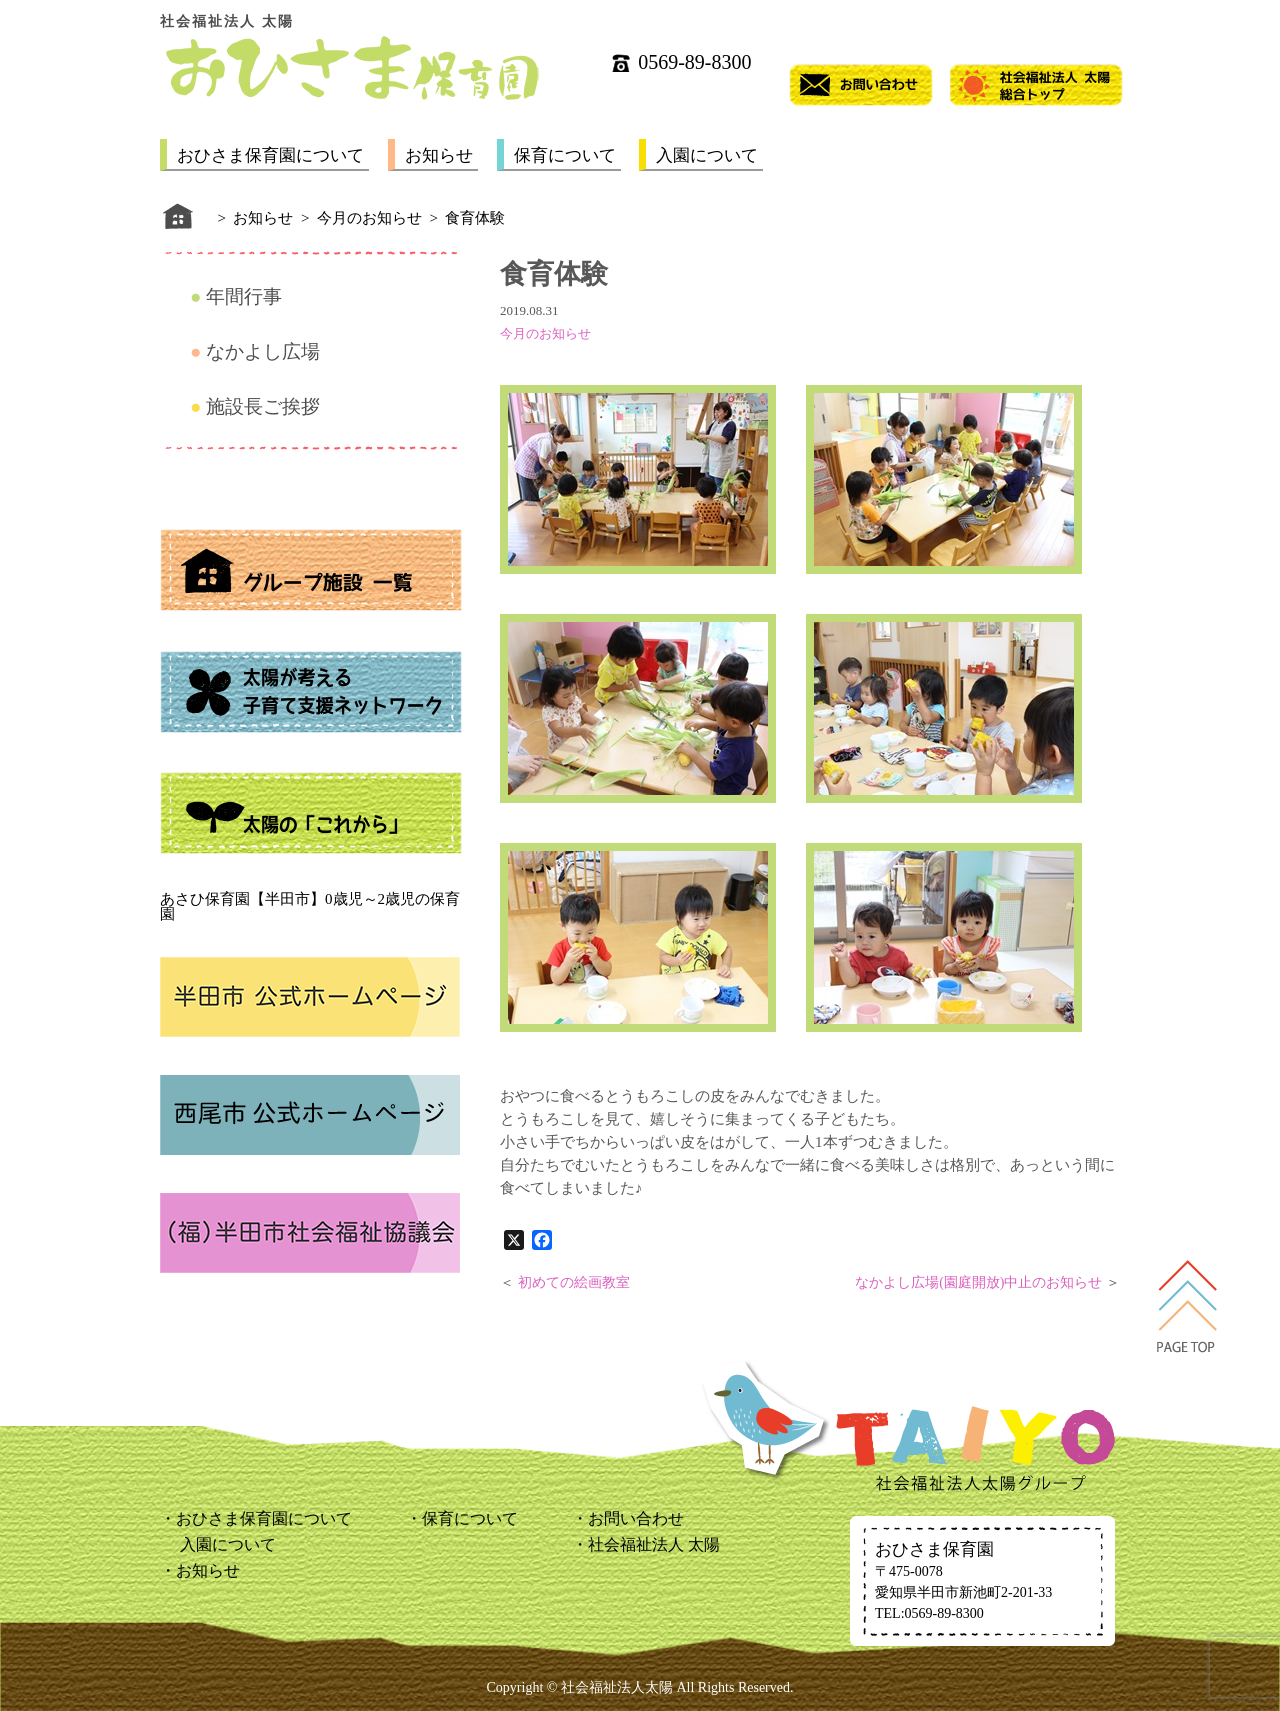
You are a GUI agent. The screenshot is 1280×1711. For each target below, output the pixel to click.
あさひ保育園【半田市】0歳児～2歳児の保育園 (310, 906)
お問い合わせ (636, 1518)
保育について (565, 155)
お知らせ (439, 155)
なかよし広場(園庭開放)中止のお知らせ (978, 1282)
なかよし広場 (263, 351)
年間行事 (244, 296)
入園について (707, 155)
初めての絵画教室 (574, 1282)
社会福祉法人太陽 (617, 1687)
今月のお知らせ (545, 333)
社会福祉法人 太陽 (654, 1544)
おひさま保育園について (270, 155)
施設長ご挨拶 (263, 406)
